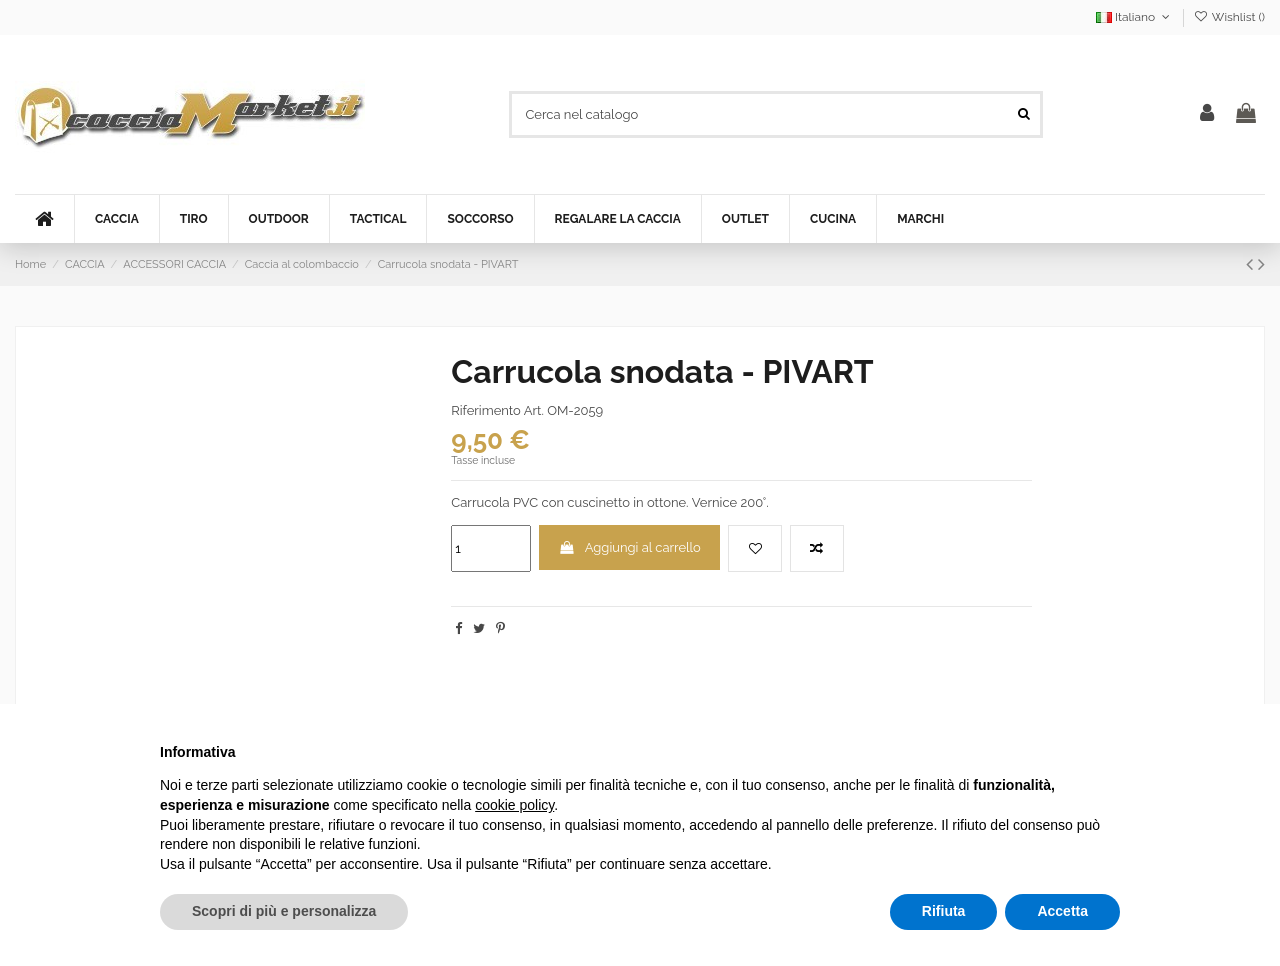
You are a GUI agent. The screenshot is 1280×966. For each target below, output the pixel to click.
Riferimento (485, 410)
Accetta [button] (1062, 911)
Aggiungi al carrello (630, 547)
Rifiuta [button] (944, 911)
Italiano (1135, 17)
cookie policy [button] (514, 805)
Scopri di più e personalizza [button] (284, 911)
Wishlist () (1229, 17)
